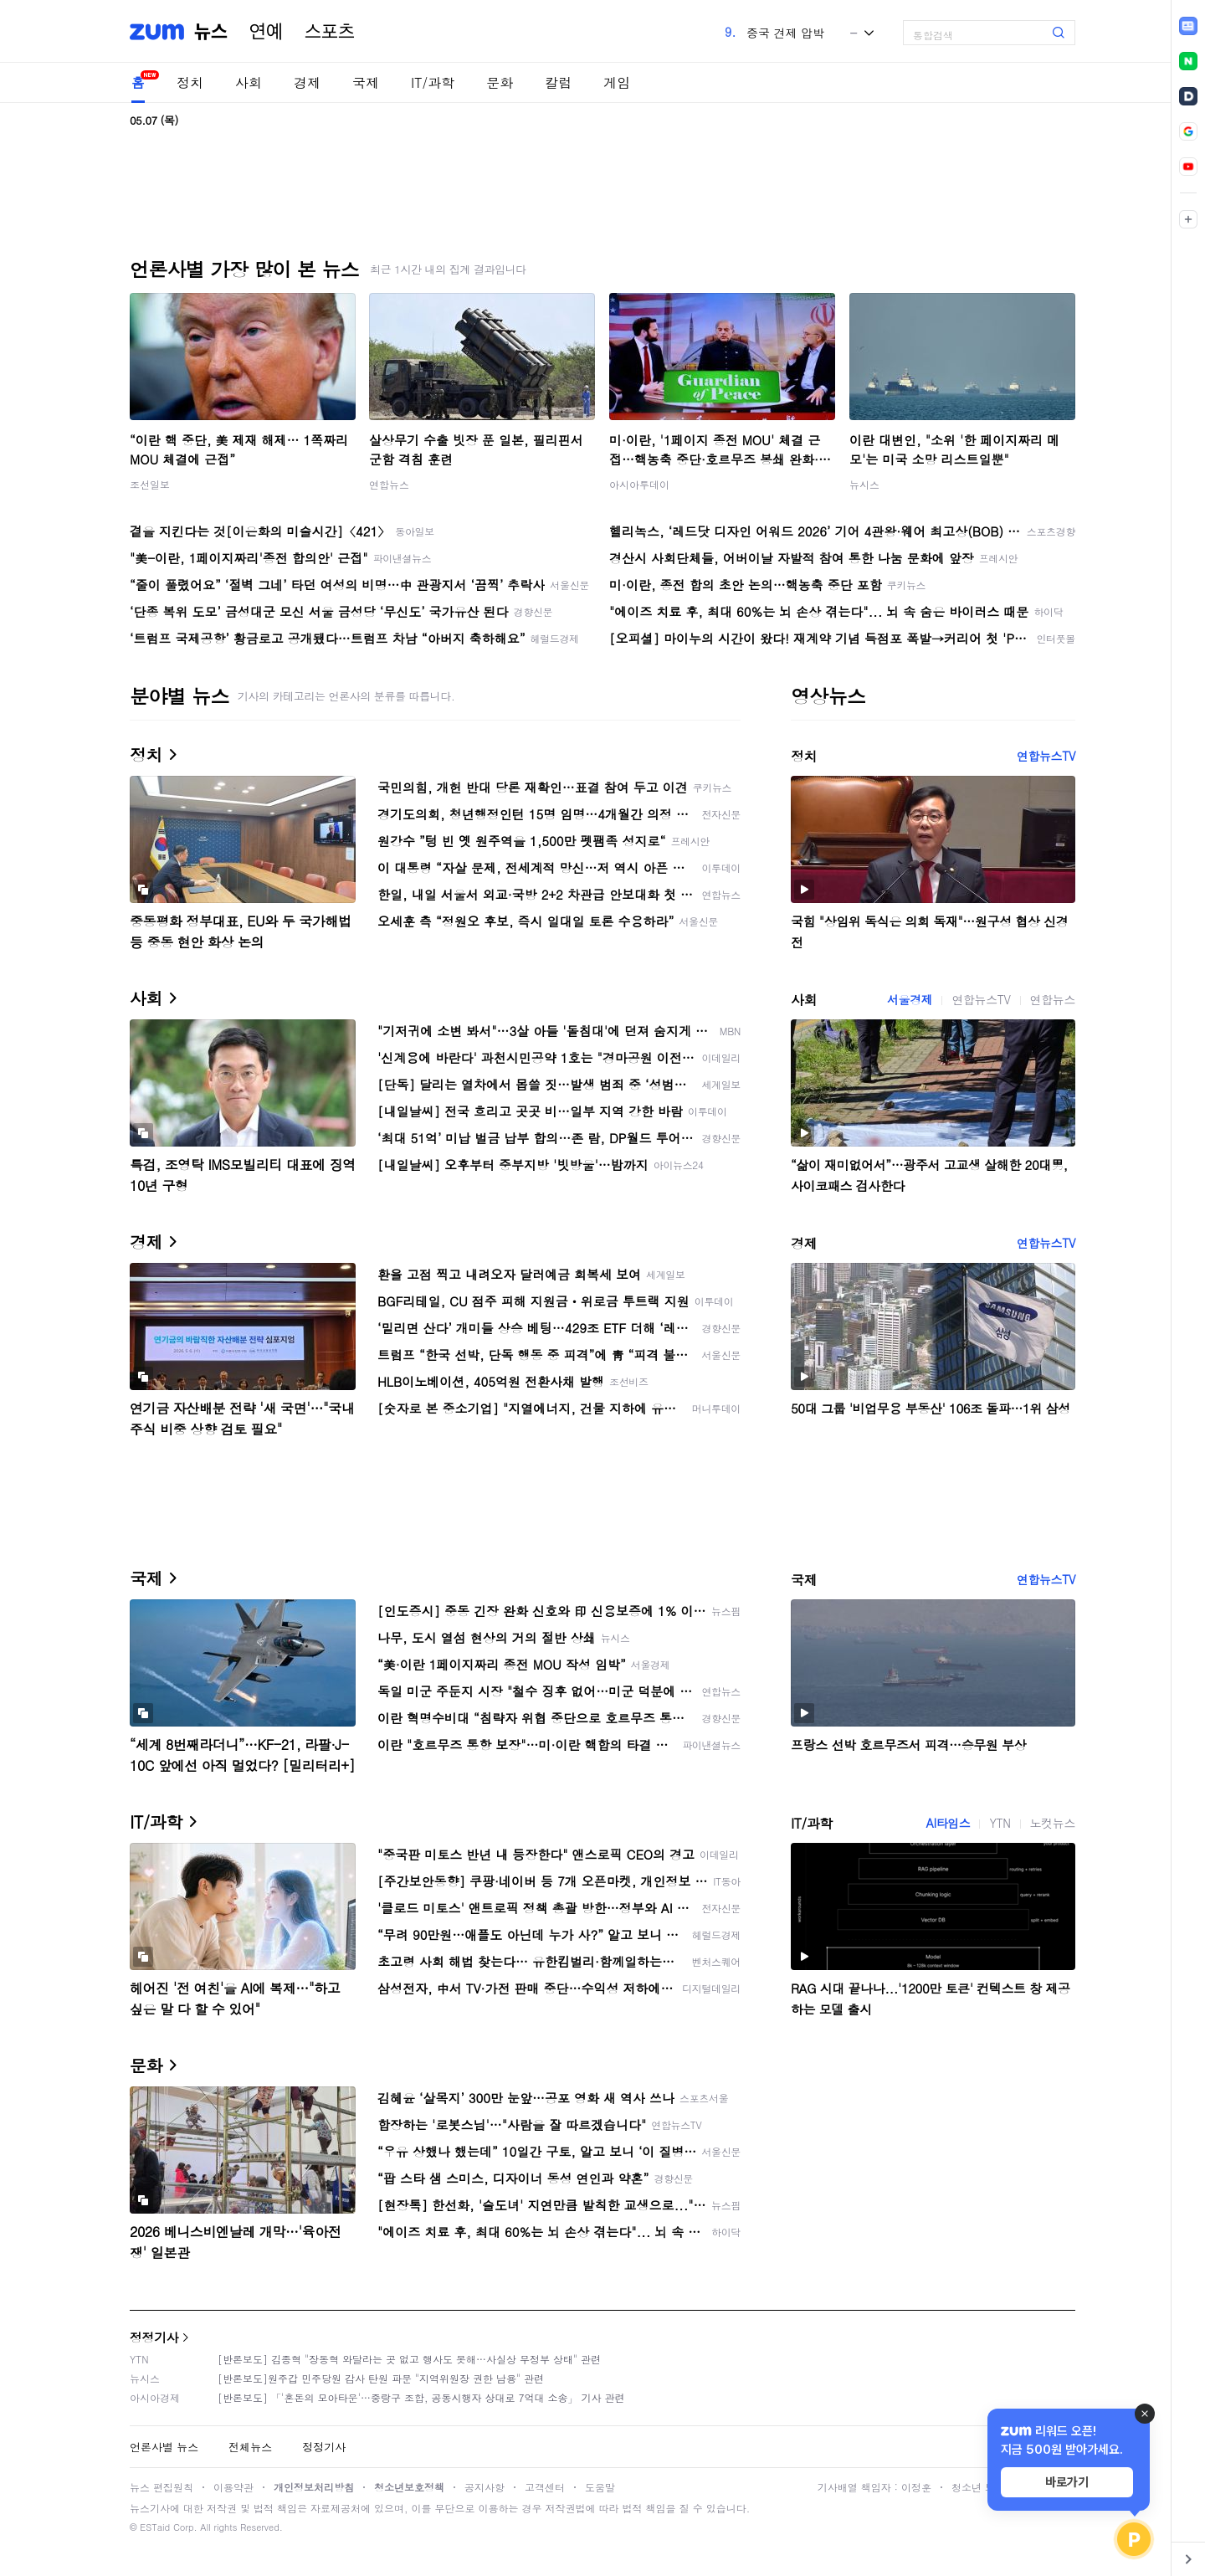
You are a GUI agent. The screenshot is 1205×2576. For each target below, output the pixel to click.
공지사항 (484, 2487)
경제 (307, 82)
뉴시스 (864, 484)
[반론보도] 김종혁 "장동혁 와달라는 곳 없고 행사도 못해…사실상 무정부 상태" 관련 (409, 2359)
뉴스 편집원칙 (161, 2487)
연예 (266, 32)
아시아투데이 (639, 484)
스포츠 (330, 32)
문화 (499, 82)
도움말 (600, 2487)
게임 (616, 82)
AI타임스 (948, 1822)
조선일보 (150, 484)
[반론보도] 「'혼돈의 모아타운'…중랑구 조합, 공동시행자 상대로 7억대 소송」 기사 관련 (421, 2397)
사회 (248, 82)
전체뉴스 (250, 2447)
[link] (1188, 26)
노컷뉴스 (1052, 1822)
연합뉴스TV (1046, 755)
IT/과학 (432, 82)
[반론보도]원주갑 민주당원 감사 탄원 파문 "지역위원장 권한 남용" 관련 (381, 2378)
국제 (365, 82)
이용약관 (233, 2487)
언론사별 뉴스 (164, 2447)
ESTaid (155, 2527)
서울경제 (909, 999)
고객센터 (545, 2487)
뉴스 (211, 32)
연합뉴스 (389, 484)
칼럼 (558, 82)
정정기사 (154, 2337)
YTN (999, 1822)
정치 (190, 82)
